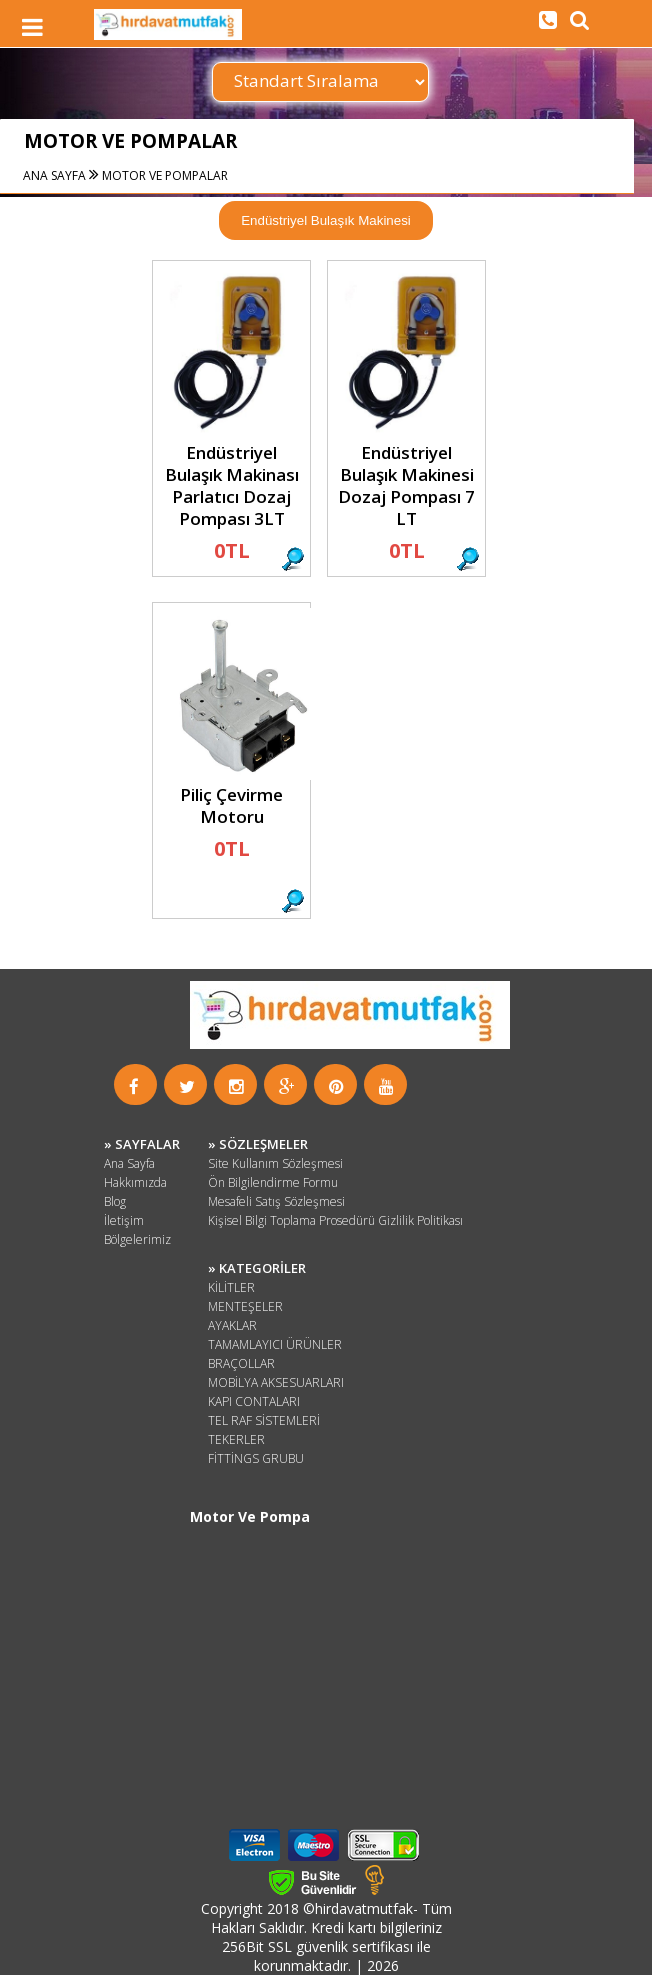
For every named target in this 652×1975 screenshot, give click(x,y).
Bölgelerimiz (137, 1239)
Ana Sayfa (129, 1163)
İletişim (124, 1220)
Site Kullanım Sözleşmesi (275, 1163)
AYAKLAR (232, 1325)
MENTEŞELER (245, 1306)
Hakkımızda (135, 1182)
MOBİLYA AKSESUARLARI (276, 1382)
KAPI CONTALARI (254, 1401)
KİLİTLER (231, 1287)
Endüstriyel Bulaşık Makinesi (326, 220)
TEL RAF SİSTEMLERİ (264, 1420)
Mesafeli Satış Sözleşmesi (276, 1201)
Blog (115, 1201)
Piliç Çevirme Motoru (231, 805)
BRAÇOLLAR (241, 1363)
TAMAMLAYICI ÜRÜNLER (275, 1344)
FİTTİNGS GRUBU (256, 1458)
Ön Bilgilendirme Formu (273, 1182)
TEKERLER (236, 1439)
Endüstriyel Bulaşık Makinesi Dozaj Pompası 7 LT (406, 485)
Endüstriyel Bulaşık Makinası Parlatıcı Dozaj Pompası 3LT (232, 485)
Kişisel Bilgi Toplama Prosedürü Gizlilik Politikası (335, 1220)
